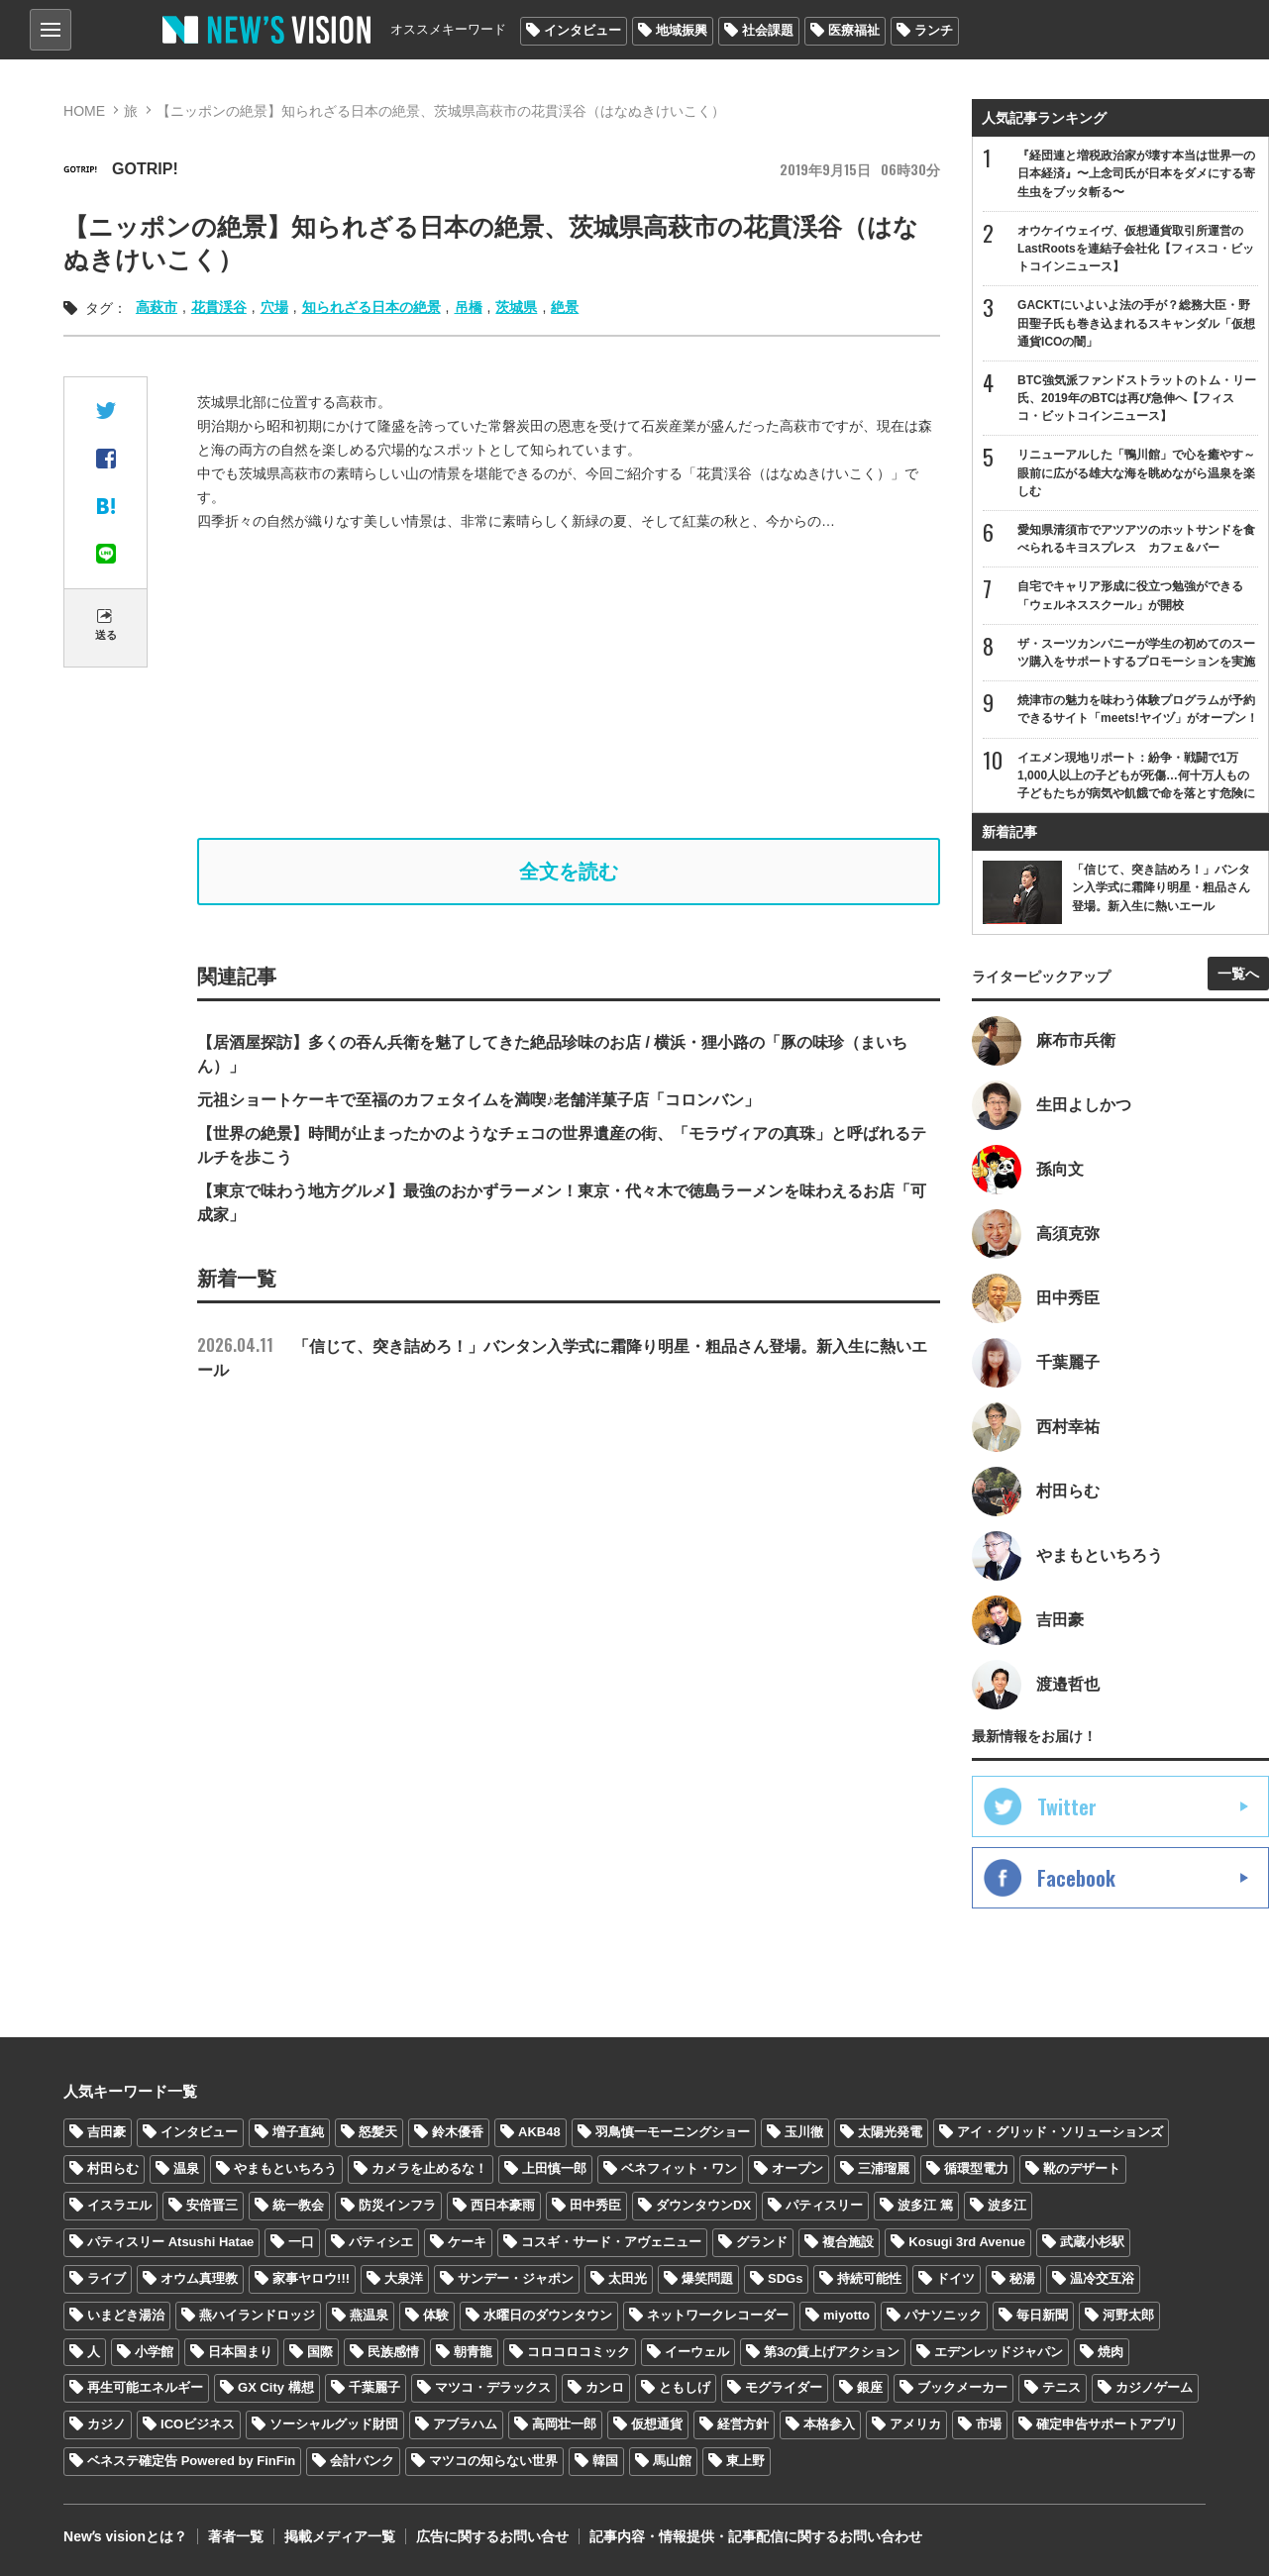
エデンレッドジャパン (998, 2351)
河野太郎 (1128, 2315)
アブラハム (465, 2424)
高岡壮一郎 (564, 2424)
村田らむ (113, 2168)
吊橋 (468, 307)
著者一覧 (236, 2536)
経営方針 (743, 2424)
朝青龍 (473, 2351)
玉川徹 (804, 2131)
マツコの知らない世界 (493, 2460)
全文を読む (568, 871)
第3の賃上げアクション (831, 2351)
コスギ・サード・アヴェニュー (611, 2241)
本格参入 (829, 2424)
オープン (797, 2168)
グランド (762, 2241)
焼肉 (1110, 2351)
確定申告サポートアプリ (1107, 2424)
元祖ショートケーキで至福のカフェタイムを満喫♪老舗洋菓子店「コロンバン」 (478, 1099)
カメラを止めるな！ (429, 2168)
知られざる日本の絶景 (371, 307)
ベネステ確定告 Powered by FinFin (191, 2460)
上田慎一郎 (554, 2168)
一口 (301, 2241)
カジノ (106, 2424)
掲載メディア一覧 (339, 2536)
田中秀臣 (595, 2205)
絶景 (565, 307)
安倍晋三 (212, 2205)
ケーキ (467, 2241)
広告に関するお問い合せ (492, 2536)
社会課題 (767, 30)
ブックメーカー (962, 2387)
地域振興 (681, 30)
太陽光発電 (890, 2131)
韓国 (605, 2460)
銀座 (870, 2387)
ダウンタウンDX (703, 2205)
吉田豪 (106, 2131)
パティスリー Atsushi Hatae (170, 2241)
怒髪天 (378, 2131)
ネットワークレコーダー (718, 2315)
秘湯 (1022, 2278)
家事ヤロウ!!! (311, 2278)
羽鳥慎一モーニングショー (672, 2131)
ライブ (106, 2278)
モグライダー (783, 2387)
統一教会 (298, 2205)
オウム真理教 (199, 2278)
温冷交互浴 (1102, 2278)
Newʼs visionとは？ (125, 2536)
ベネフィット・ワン (679, 2168)
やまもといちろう (285, 2168)
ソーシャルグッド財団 (333, 2424)
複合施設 (848, 2241)
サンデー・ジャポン (516, 2278)
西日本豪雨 (503, 2205)
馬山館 (672, 2460)
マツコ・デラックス (493, 2387)
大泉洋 (403, 2278)
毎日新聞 (1042, 2315)
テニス (1061, 2387)
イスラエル (119, 2205)
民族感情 (393, 2351)
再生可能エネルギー (145, 2387)
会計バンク (362, 2460)
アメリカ (915, 2424)
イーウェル (697, 2351)
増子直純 (298, 2131)
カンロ (604, 2387)
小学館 (154, 2351)
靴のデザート (1081, 2168)
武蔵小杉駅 (1092, 2241)
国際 (320, 2351)
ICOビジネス (197, 2424)
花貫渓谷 (219, 307)
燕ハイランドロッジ (257, 2315)
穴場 (274, 307)
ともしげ (684, 2387)
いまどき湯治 (125, 2315)
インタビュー (582, 30)
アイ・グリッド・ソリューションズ (1060, 2131)
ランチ (933, 30)
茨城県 (516, 307)
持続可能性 (869, 2278)
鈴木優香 (457, 2131)
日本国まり (240, 2351)
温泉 (186, 2168)
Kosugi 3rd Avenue (966, 2241)
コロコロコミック (578, 2351)
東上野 (745, 2460)
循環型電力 (976, 2168)
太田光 (627, 2278)
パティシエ (381, 2241)
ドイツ (955, 2278)
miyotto (846, 2315)
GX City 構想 (276, 2387)
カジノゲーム (1154, 2387)
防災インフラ (397, 2205)
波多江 (1007, 2205)
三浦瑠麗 (883, 2168)
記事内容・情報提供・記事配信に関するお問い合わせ (755, 2536)
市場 (989, 2424)
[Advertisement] (583, 685)
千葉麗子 (374, 2387)
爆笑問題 (707, 2278)
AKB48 (539, 2131)
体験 (436, 2315)
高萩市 (156, 307)
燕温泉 (369, 2315)
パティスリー (824, 2205)
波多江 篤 (925, 2205)
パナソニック (943, 2315)
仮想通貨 (657, 2424)
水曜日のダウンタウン (547, 2315)
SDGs (785, 2278)
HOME (84, 111)
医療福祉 (854, 30)
